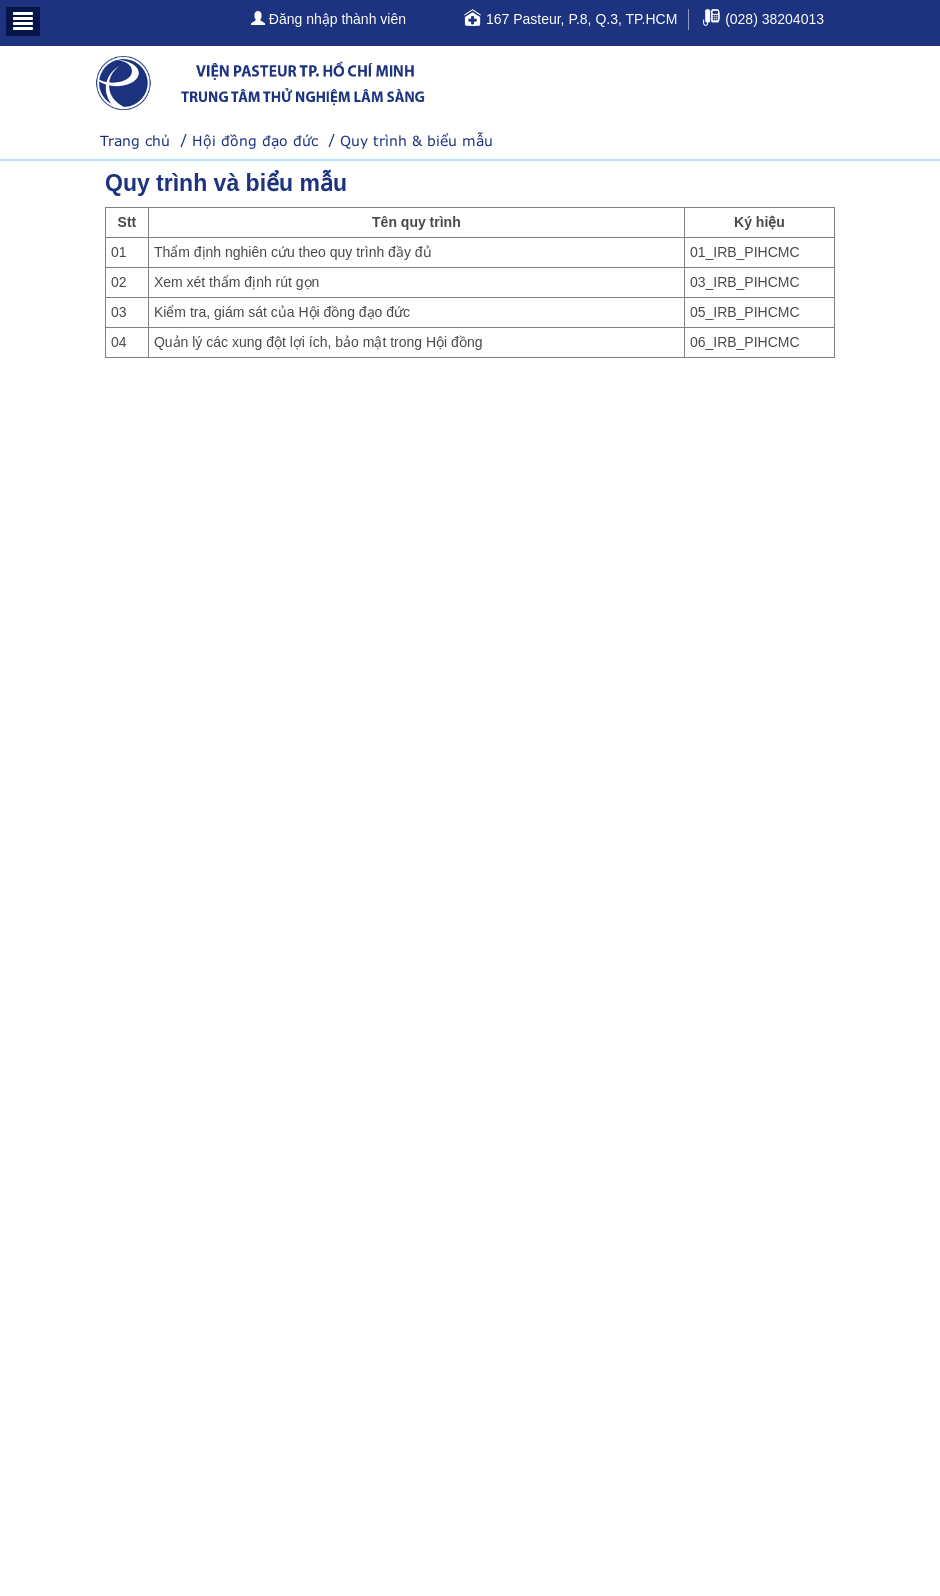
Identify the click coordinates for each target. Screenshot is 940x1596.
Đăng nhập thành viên (328, 19)
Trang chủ (135, 140)
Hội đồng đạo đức (255, 140)
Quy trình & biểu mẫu (416, 140)
